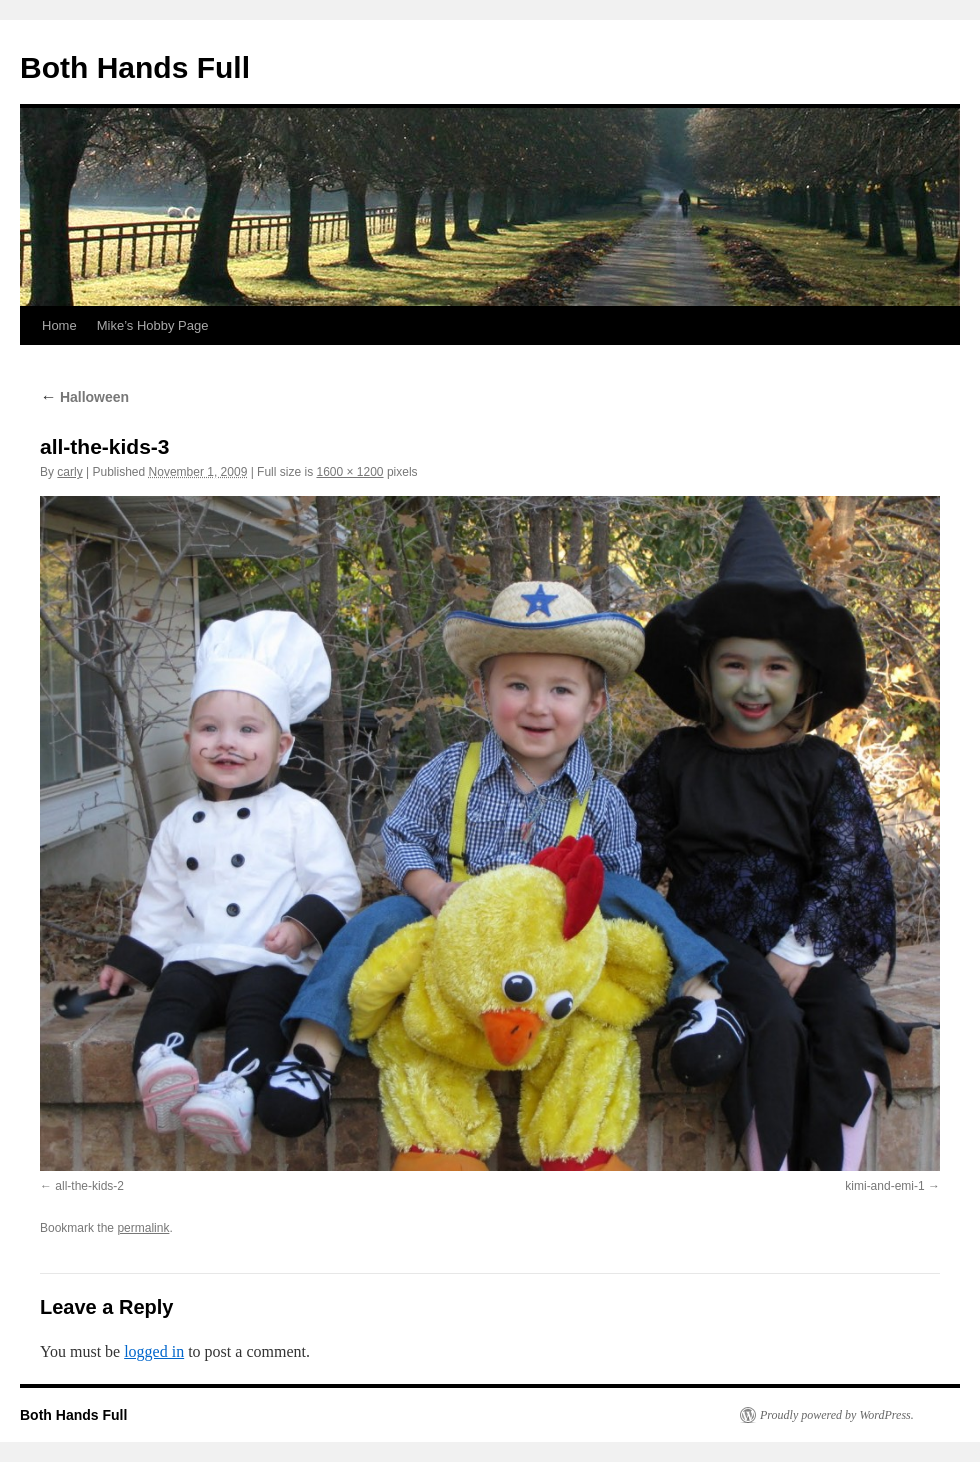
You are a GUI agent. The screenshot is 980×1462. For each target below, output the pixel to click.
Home (59, 325)
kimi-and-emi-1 (884, 1186)
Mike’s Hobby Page (153, 325)
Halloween (84, 397)
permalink (143, 1228)
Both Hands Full (135, 67)
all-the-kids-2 (89, 1186)
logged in (154, 1351)
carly (69, 472)
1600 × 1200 (349, 472)
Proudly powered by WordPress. (837, 1415)
